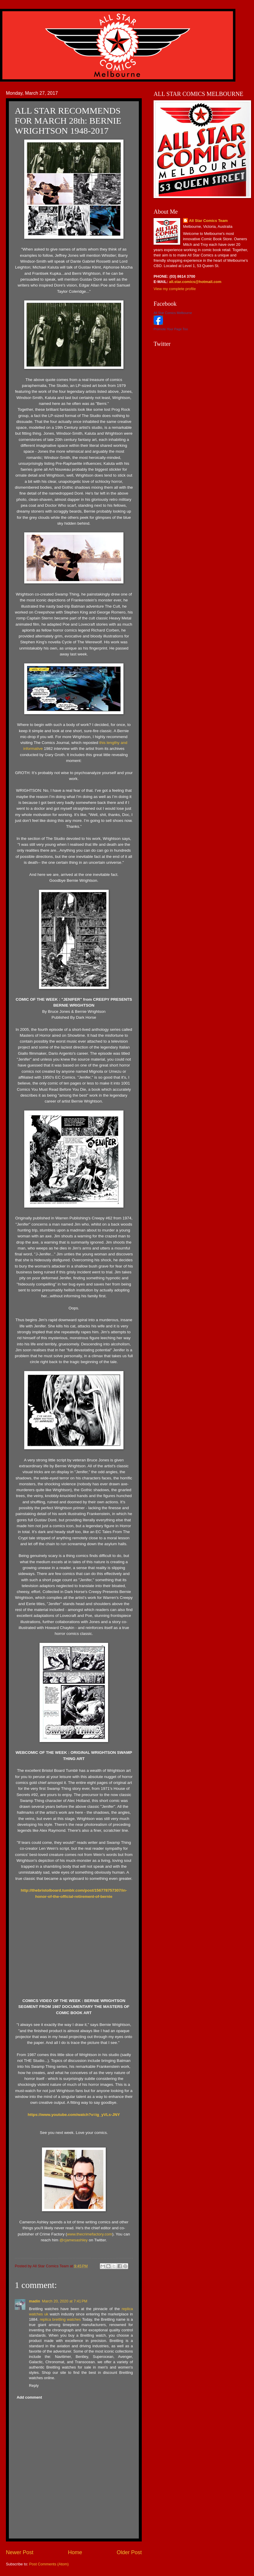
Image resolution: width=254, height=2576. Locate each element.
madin (34, 2301)
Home (75, 2552)
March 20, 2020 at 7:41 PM (64, 2301)
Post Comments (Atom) (49, 2564)
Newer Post (19, 2552)
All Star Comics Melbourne (173, 313)
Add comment (29, 2397)
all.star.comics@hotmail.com (195, 281)
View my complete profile (175, 289)
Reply (34, 2385)
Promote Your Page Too (171, 329)
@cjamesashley (73, 2240)
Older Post (129, 2552)
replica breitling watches (60, 2319)
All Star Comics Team (208, 220)
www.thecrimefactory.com (89, 2234)
